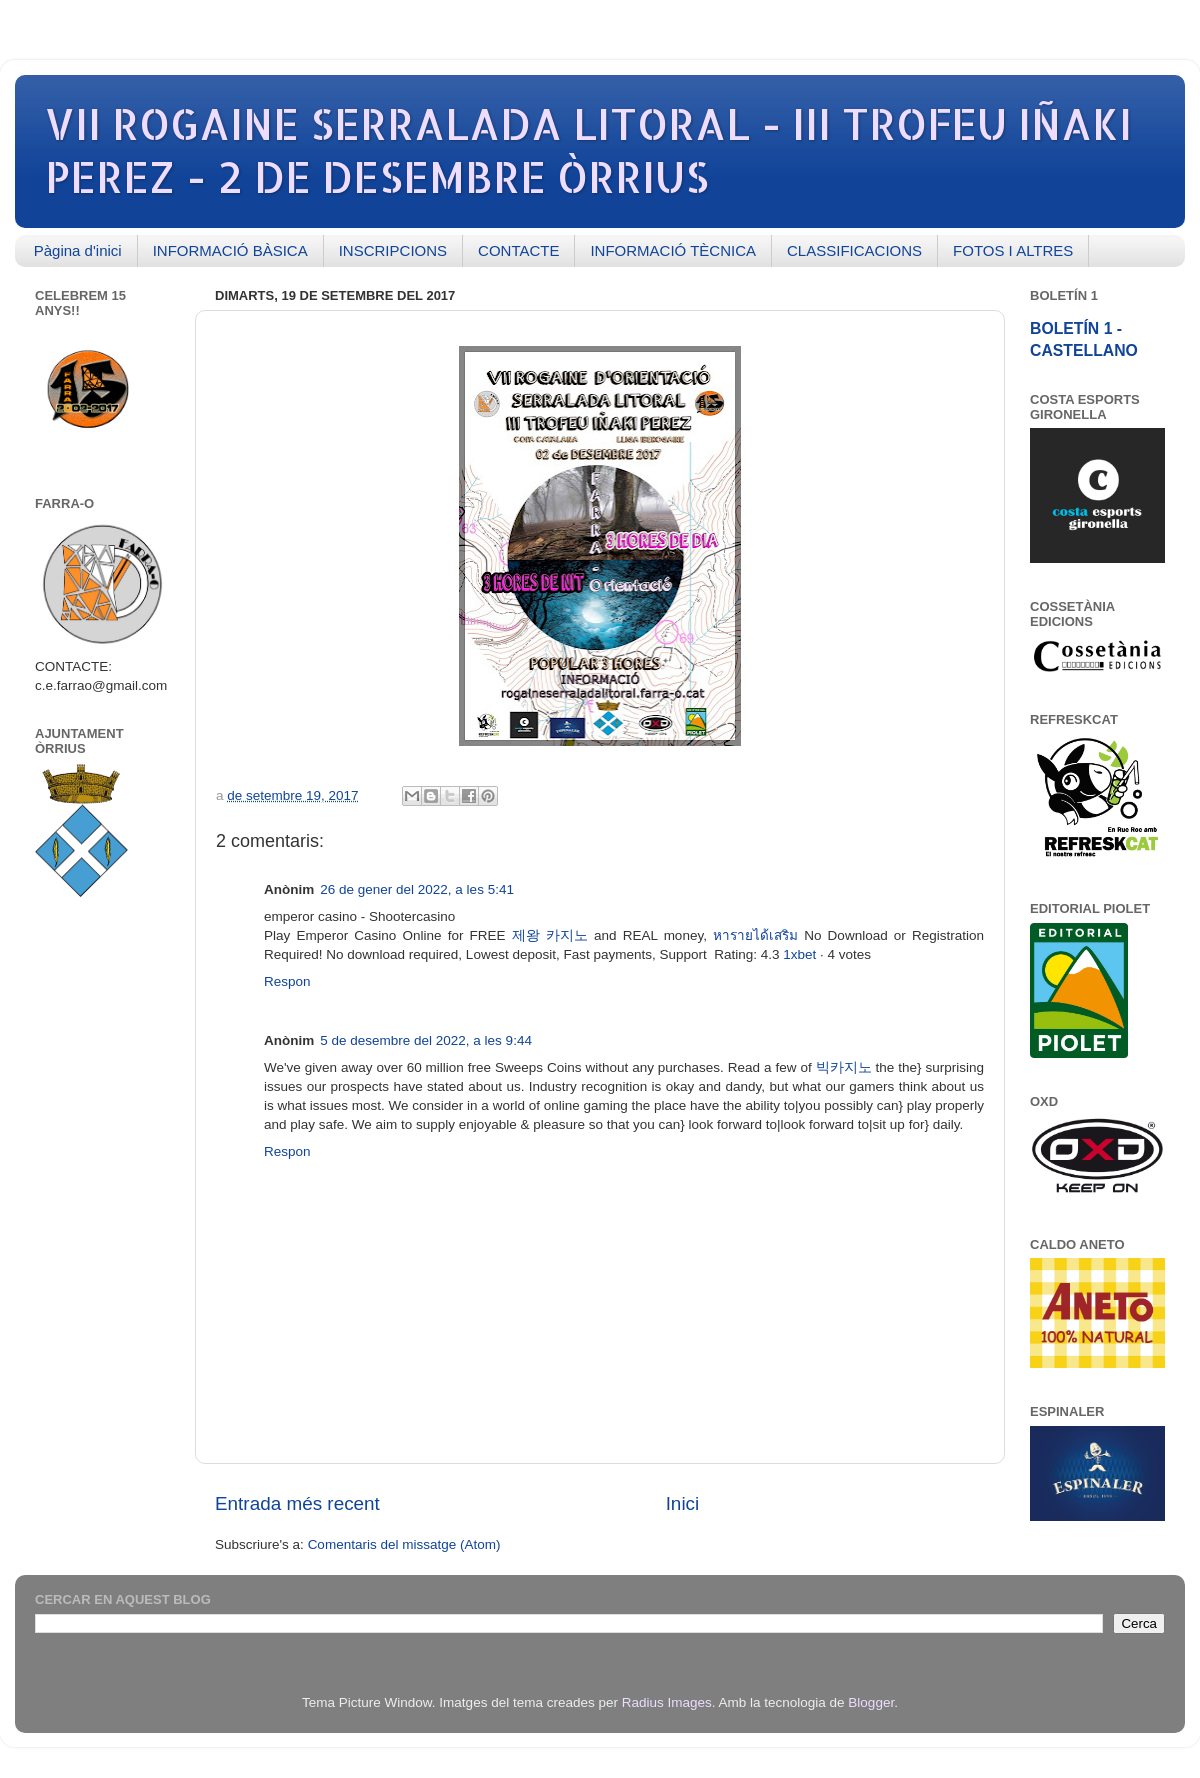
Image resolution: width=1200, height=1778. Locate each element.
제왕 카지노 (550, 935)
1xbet (799, 954)
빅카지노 (844, 1067)
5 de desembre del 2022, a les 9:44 (426, 1040)
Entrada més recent (297, 1503)
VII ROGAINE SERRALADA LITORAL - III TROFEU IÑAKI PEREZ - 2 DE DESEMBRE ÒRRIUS (588, 150)
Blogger (871, 1702)
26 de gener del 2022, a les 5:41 (417, 889)
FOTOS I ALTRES (1013, 250)
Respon (287, 981)
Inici (683, 1503)
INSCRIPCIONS (393, 250)
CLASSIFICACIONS (854, 250)
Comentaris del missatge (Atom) (404, 1544)
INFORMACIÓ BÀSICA (230, 250)
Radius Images (667, 1702)
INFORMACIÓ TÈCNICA (673, 250)
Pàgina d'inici (78, 250)
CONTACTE (518, 250)
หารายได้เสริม (755, 935)
